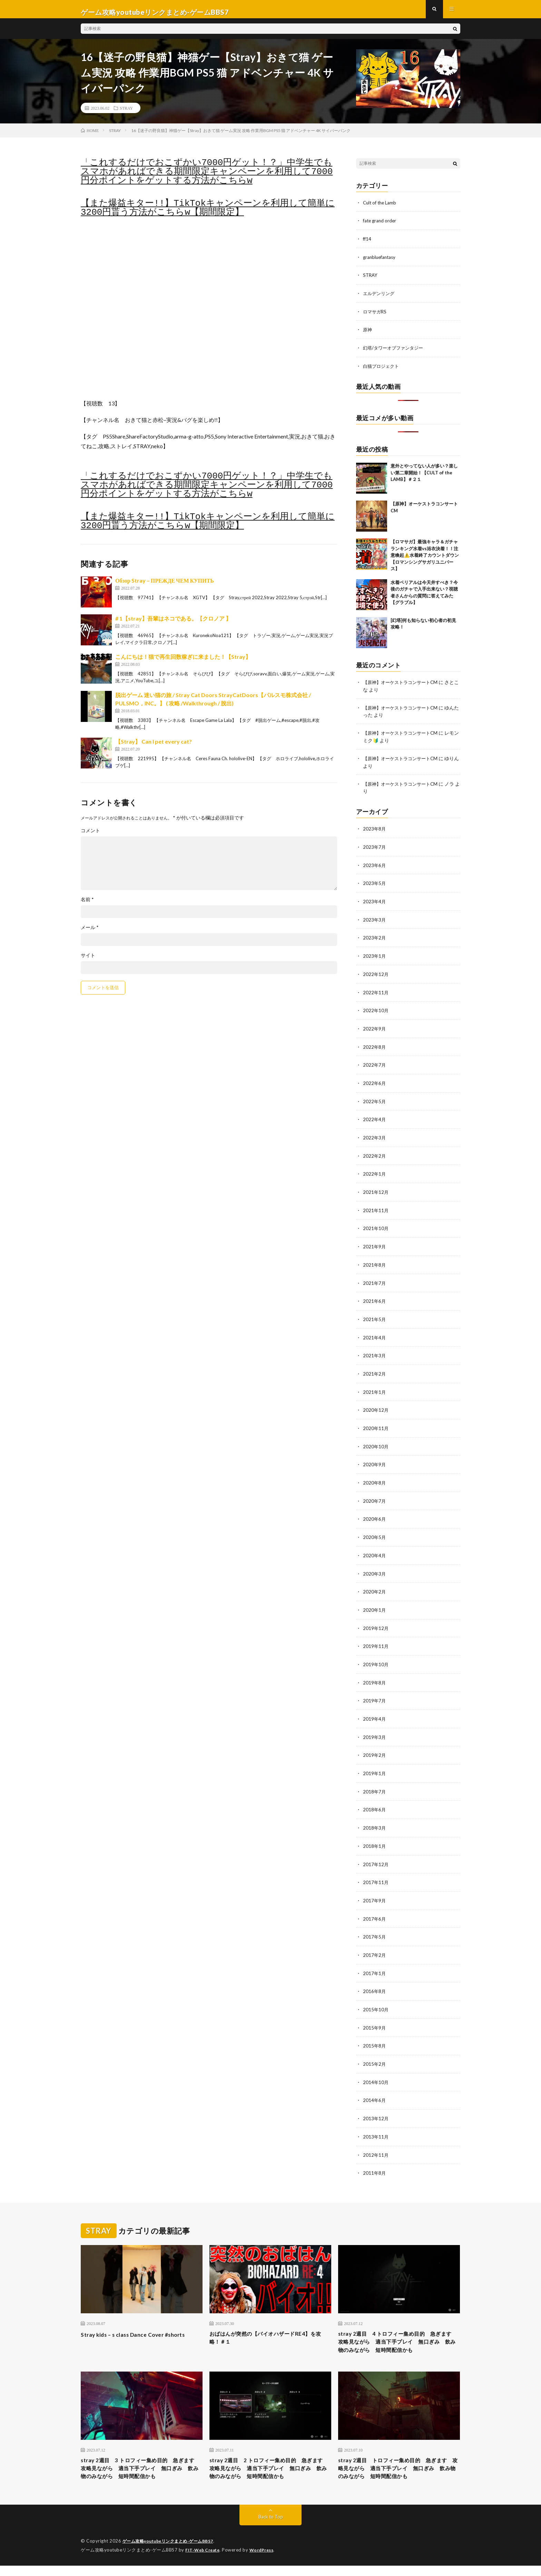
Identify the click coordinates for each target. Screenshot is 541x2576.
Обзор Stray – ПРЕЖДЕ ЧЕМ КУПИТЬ (164, 586)
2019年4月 (374, 1710)
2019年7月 (374, 1692)
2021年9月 (374, 1244)
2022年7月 (374, 1064)
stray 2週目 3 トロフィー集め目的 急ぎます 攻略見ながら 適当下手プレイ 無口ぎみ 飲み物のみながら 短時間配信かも (141, 2473)
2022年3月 (374, 1136)
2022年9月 (374, 1029)
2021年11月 (376, 1208)
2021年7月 (374, 1279)
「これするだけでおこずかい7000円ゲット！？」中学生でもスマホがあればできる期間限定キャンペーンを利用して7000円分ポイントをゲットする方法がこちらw (207, 177)
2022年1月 (374, 1172)
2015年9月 (374, 2014)
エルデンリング (380, 298)
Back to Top (271, 2527)
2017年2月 (374, 1943)
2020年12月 (376, 1405)
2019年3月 (374, 1728)
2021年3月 (374, 1351)
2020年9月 (374, 1459)
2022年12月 (376, 975)
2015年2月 (374, 2050)
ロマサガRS (375, 316)
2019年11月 (376, 1638)
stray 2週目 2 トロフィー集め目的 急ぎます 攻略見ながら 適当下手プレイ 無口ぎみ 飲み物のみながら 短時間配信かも (270, 2473)
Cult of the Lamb (381, 208)
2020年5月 (374, 1530)
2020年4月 (374, 1548)
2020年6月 (374, 1513)
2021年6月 (374, 1297)
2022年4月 (374, 1118)
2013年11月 (376, 2122)
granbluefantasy (380, 262)
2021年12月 (376, 1190)
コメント (90, 836)
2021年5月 (374, 1315)
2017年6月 (374, 1907)
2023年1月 (374, 957)
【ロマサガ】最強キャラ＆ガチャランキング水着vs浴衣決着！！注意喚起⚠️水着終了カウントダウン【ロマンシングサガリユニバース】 (425, 559)
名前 (87, 905)
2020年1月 (374, 1602)
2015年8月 (374, 2032)
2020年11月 (376, 1423)
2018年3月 (374, 1817)
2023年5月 (374, 885)
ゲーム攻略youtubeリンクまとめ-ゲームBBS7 (172, 2552)
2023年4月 (374, 903)
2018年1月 (374, 1835)
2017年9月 (374, 1889)
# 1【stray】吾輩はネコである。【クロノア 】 (173, 624)
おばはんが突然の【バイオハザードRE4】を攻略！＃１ (269, 2323)
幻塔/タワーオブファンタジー (395, 352)
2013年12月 (376, 2104)
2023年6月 (374, 867)
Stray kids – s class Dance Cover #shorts (140, 2319)
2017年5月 (374, 1925)
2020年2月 (374, 1584)
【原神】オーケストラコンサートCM (403, 686)
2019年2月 (374, 1746)
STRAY (126, 114)
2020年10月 (376, 1441)
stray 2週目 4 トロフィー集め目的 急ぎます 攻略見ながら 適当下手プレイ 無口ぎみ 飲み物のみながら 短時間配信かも (399, 2333)
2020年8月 (374, 1477)
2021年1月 (374, 1387)
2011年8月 (374, 2158)
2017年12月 (376, 1853)
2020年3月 (374, 1566)
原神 (368, 334)
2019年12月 (376, 1620)
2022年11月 (376, 993)
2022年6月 (374, 1082)
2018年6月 (374, 1799)
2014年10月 (376, 2068)
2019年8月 (374, 1674)
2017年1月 (374, 1961)
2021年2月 (374, 1369)
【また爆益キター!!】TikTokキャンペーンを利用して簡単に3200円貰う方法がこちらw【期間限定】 (208, 213)
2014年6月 (374, 2086)
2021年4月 (374, 1333)
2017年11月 (376, 1871)
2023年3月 (374, 921)
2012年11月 (376, 2140)
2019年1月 (374, 1764)
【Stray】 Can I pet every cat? (153, 747)
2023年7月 (374, 849)
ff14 (367, 244)
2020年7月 (374, 1495)
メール (90, 933)
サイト (88, 961)
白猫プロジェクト (382, 370)
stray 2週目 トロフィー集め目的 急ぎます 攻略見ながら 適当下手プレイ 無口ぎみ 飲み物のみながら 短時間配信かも (399, 2473)
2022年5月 (374, 1100)
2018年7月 (374, 1781)
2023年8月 (374, 831)
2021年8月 (374, 1262)
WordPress (266, 2560)
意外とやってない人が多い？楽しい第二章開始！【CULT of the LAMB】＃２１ (424, 476)
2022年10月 (376, 1011)
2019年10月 (376, 1656)
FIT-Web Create (204, 2560)
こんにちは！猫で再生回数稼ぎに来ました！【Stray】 (183, 663)
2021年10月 (376, 1226)
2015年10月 (376, 1997)
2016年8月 (374, 1979)
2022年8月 (374, 1046)
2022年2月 (374, 1154)
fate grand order (380, 226)
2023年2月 (374, 939)
